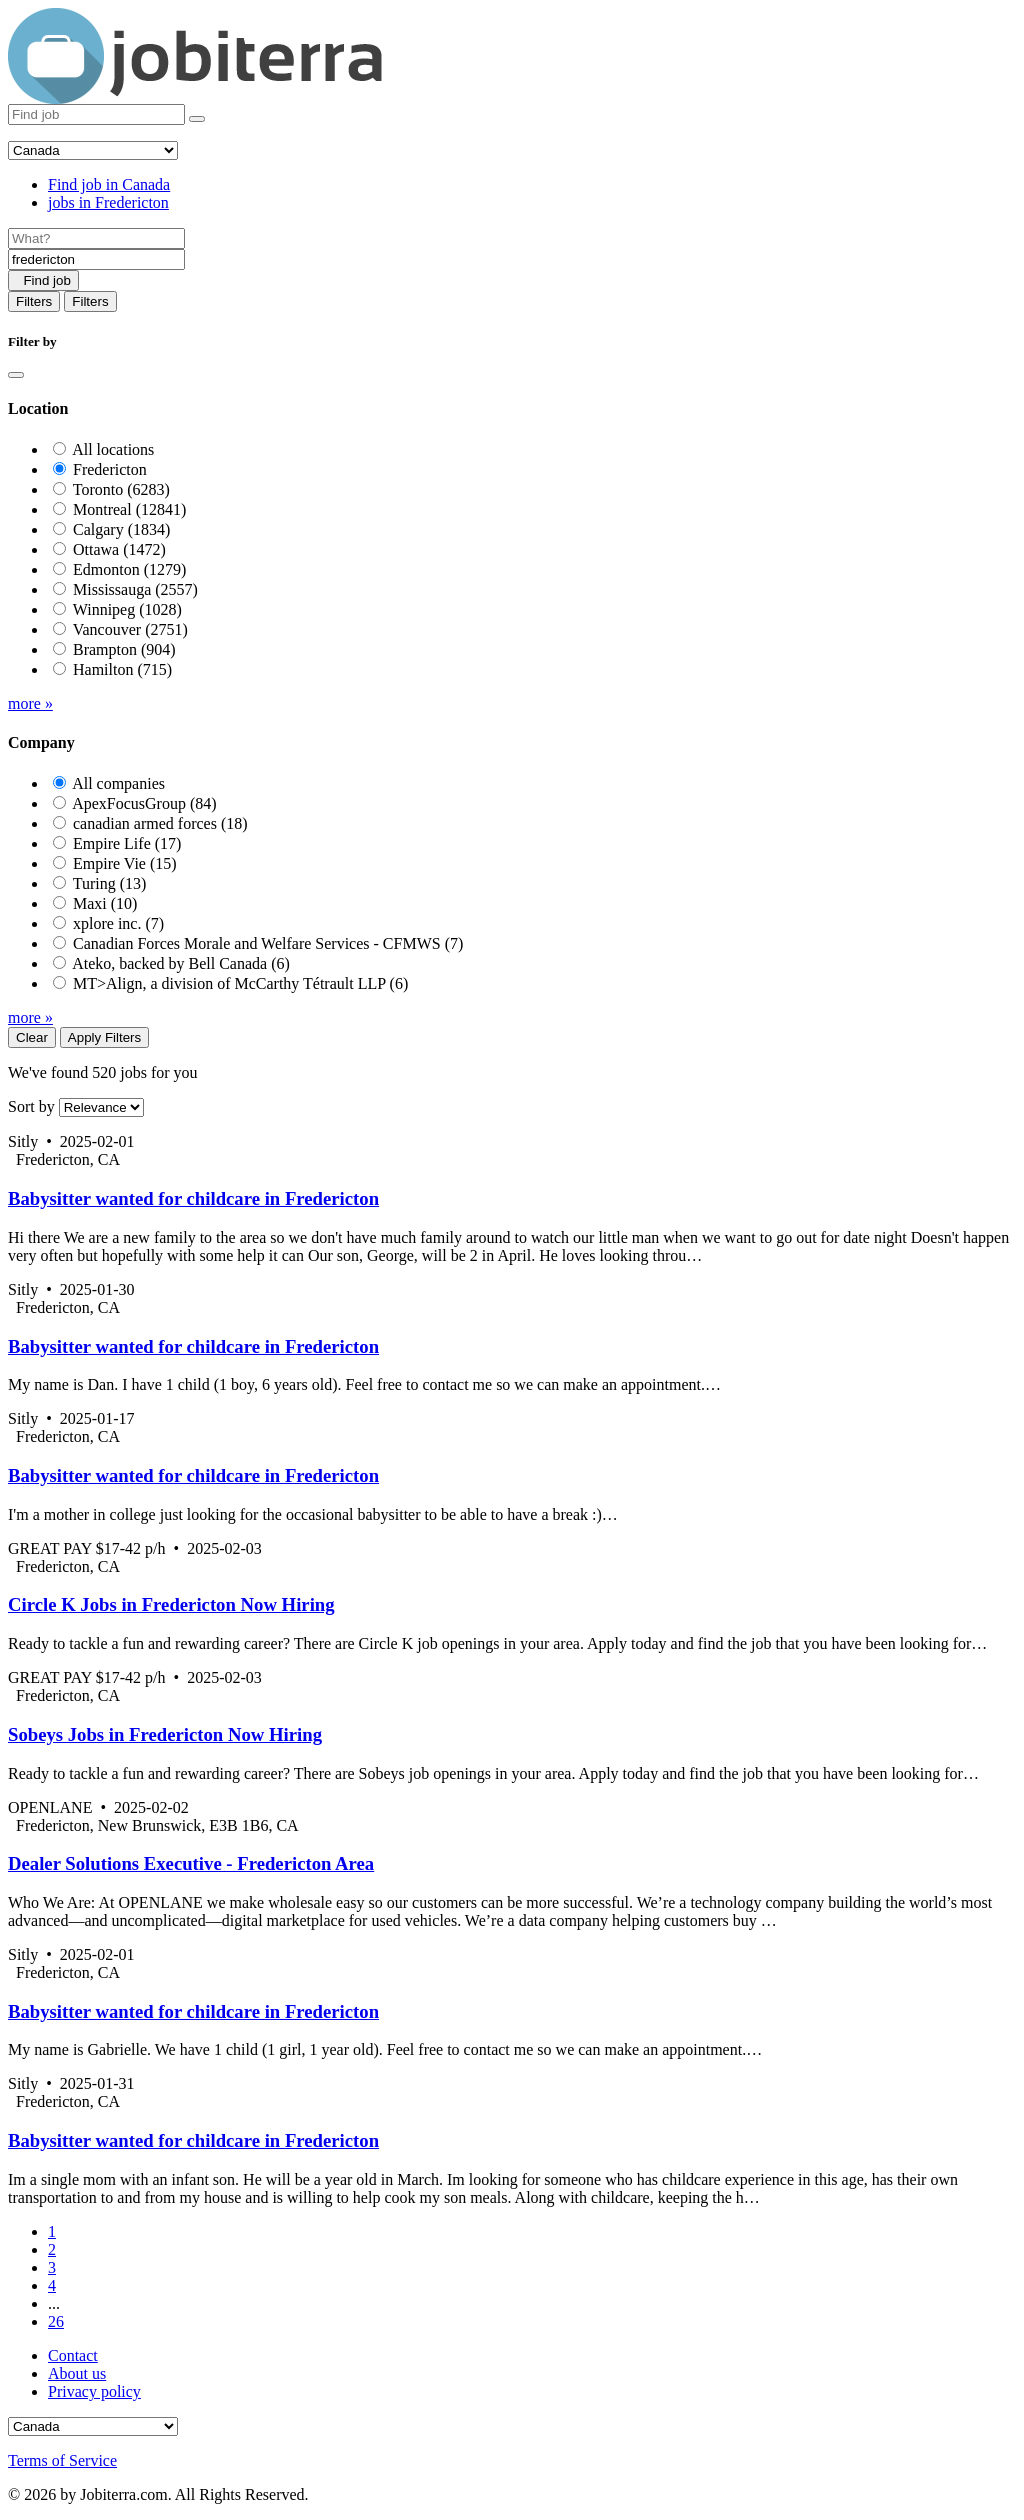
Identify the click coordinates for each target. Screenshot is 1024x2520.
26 (56, 2321)
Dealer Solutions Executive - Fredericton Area (191, 1863)
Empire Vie (125, 863)
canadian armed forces (160, 823)
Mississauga (135, 589)
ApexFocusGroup (144, 803)
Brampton (124, 649)
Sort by (31, 1106)
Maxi (105, 903)
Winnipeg (127, 609)
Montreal (129, 509)
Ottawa (119, 549)
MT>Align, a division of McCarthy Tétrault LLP (240, 983)
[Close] (16, 375)
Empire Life (127, 843)
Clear (32, 1037)
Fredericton (110, 469)
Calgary (121, 529)
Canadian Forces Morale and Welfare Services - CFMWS (268, 943)
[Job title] (96, 238)
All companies (118, 783)
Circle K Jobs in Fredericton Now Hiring (171, 1604)
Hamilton (122, 669)
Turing (110, 883)
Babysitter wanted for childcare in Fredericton (193, 1198)
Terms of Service (62, 2460)
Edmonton (129, 569)
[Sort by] (101, 1107)
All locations (113, 449)
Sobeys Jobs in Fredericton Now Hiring (165, 1734)
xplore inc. (118, 923)
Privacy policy (94, 2391)
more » (30, 703)
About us (77, 2373)
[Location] (96, 259)
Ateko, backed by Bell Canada (181, 963)
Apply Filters (104, 1037)
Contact (73, 2355)
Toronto (121, 489)
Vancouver (130, 629)
